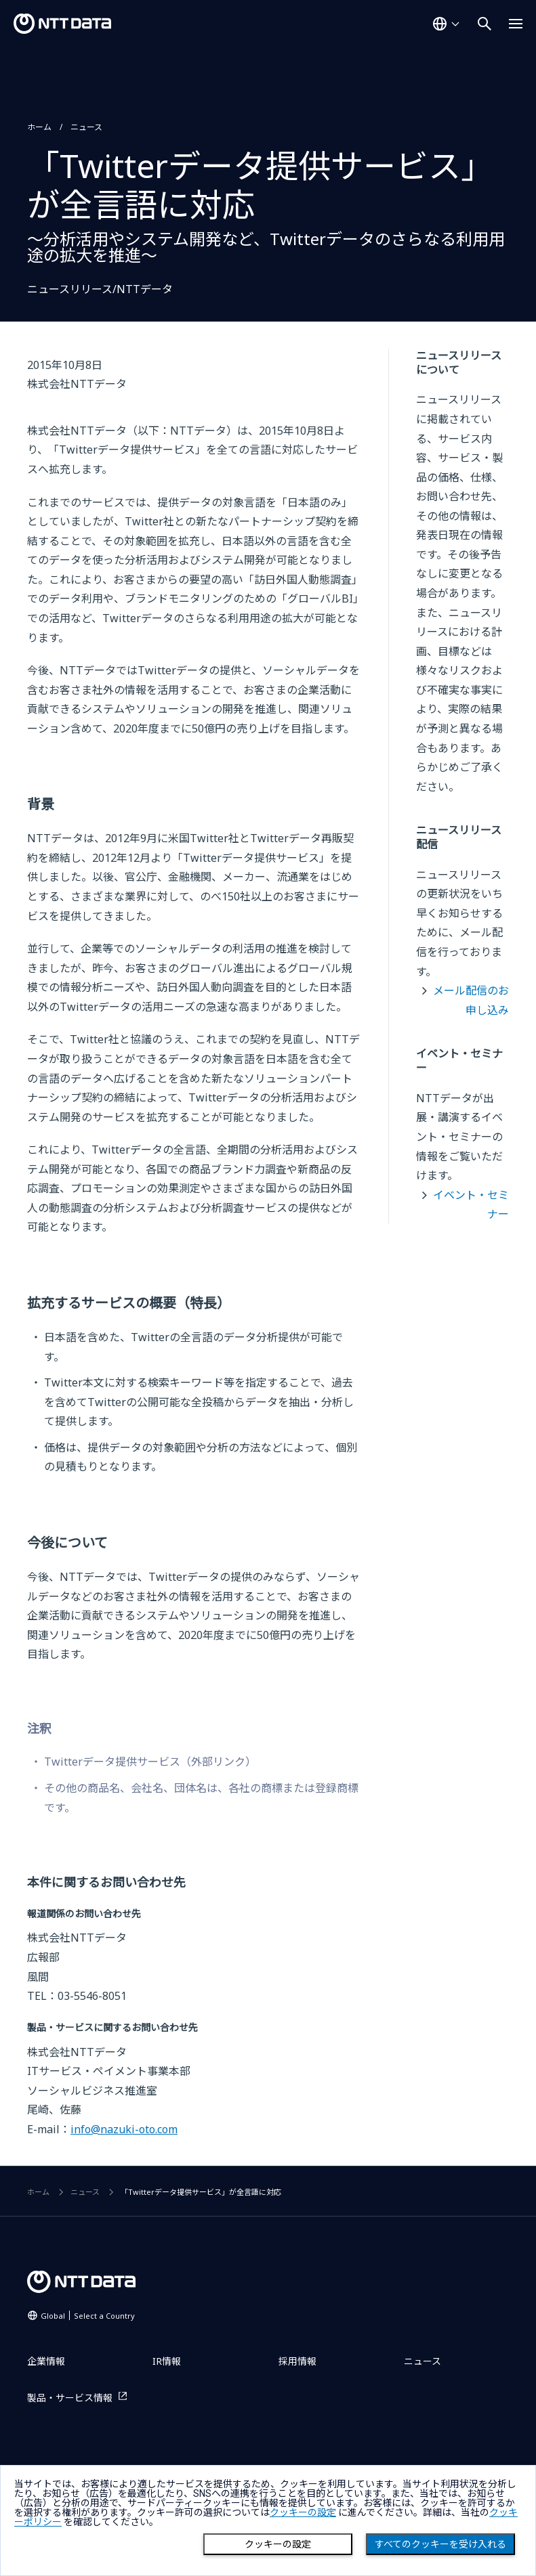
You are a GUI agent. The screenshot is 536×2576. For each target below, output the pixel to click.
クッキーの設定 (278, 2544)
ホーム (39, 127)
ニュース (86, 127)
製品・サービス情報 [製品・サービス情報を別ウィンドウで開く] (69, 2397)
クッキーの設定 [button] (303, 2512)
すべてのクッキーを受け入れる (440, 2544)
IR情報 (166, 2361)
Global (88, 2316)
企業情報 (46, 2361)
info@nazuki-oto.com (124, 2129)
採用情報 (297, 2361)
